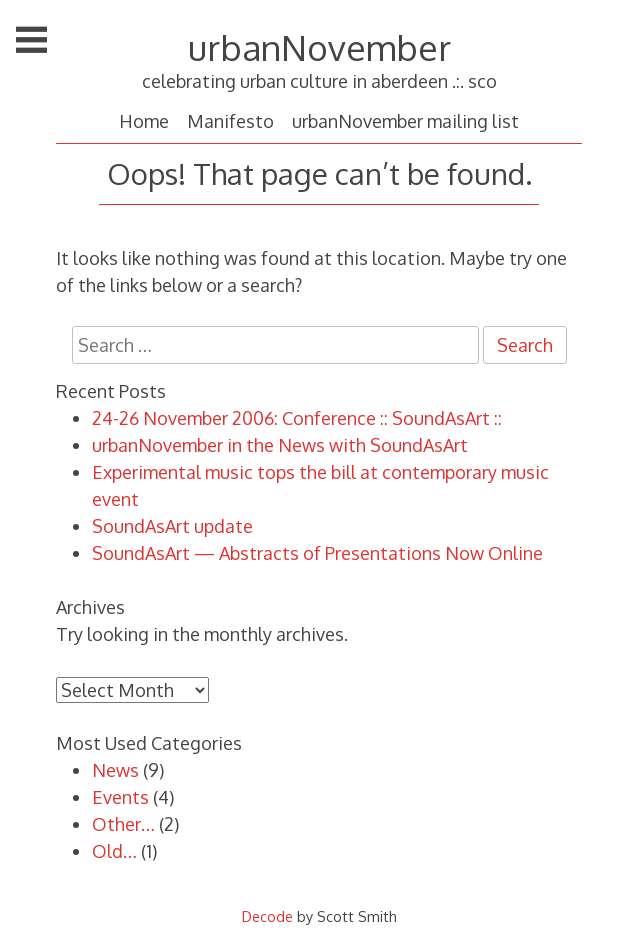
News (115, 770)
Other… (123, 824)
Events (120, 797)
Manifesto (230, 121)
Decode (267, 916)
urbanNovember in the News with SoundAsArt (280, 445)
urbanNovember (319, 47)
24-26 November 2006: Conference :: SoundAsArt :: (297, 418)
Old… (114, 851)
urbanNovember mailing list (405, 121)
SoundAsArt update (172, 526)
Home (144, 121)
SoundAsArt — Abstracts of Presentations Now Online (317, 553)
